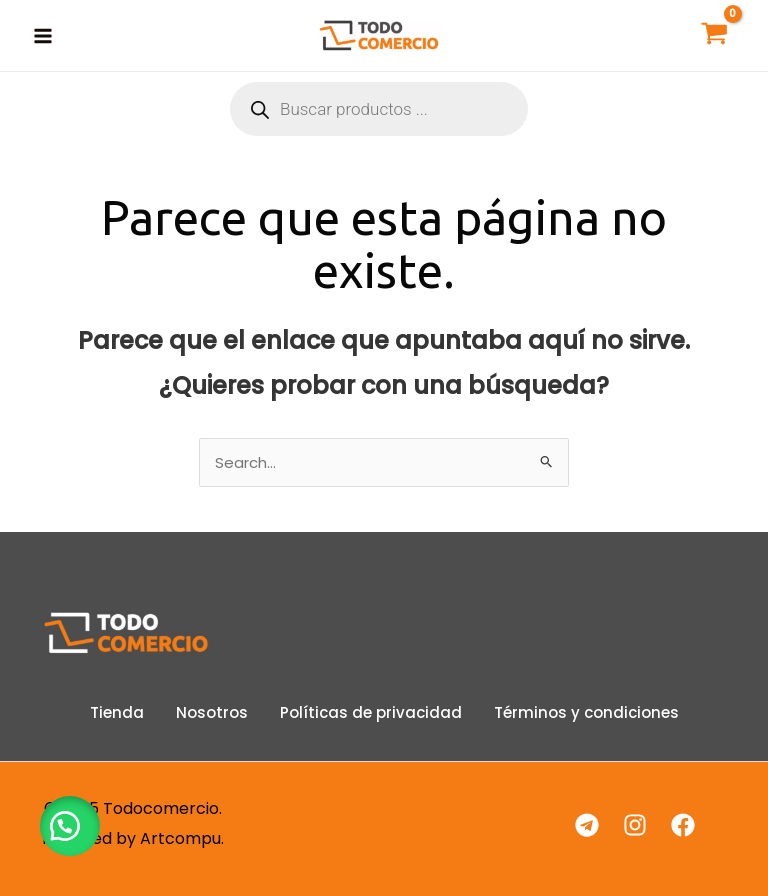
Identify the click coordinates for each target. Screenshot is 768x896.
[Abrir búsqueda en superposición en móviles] (379, 109)
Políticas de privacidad (371, 712)
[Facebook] (683, 825)
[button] (70, 826)
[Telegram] (587, 825)
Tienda (117, 712)
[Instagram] (635, 825)
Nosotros (212, 712)
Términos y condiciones (586, 712)
